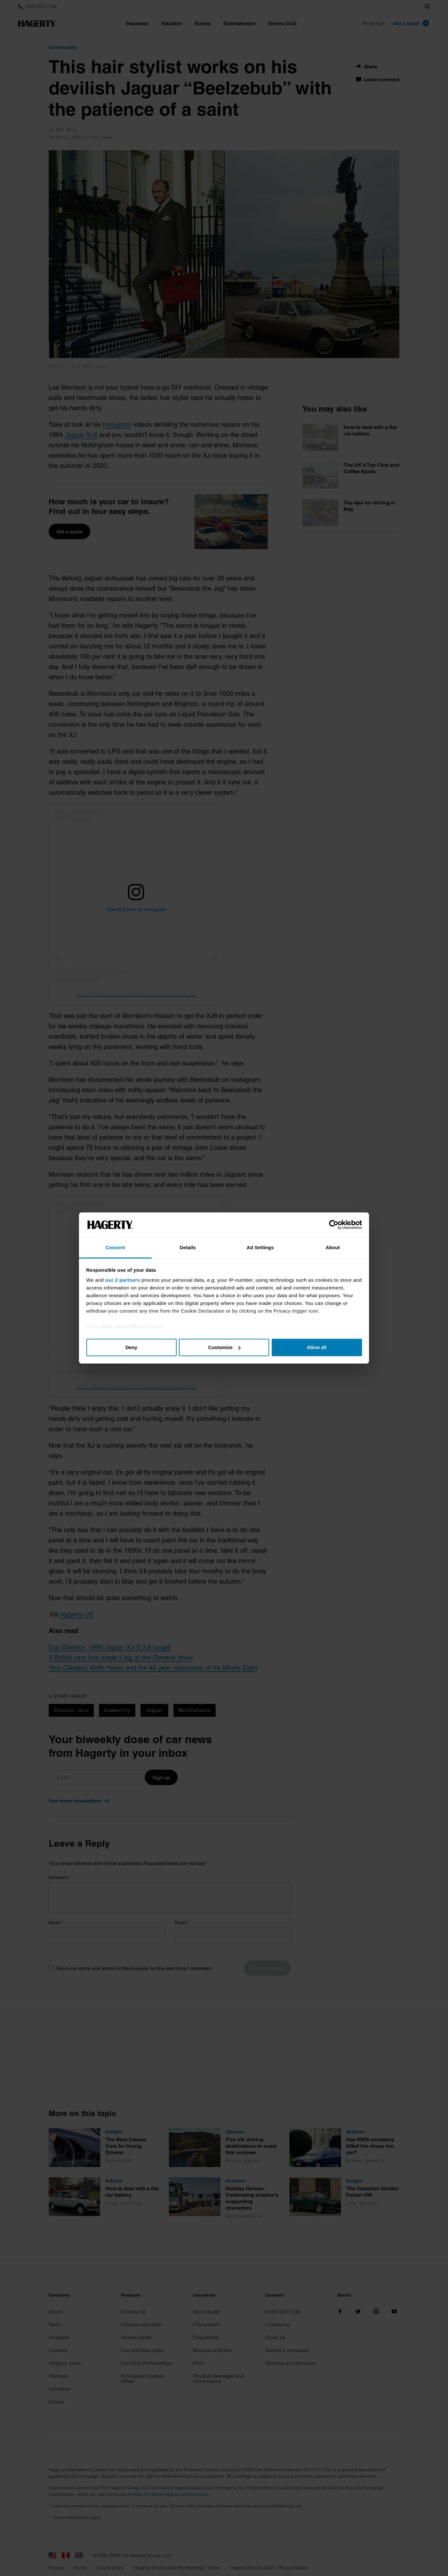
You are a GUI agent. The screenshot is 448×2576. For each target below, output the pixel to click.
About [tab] (333, 1247)
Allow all (316, 1347)
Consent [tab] (115, 1247)
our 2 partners (122, 1280)
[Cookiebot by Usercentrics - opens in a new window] (334, 1225)
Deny (131, 1347)
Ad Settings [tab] (260, 1247)
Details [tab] (188, 1247)
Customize (224, 1347)
